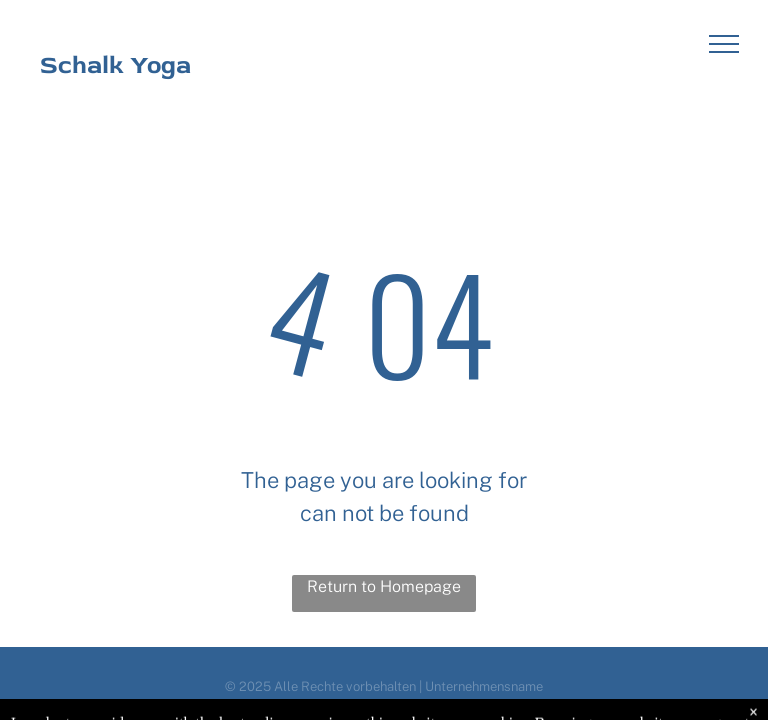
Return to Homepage (384, 586)
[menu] (724, 44)
